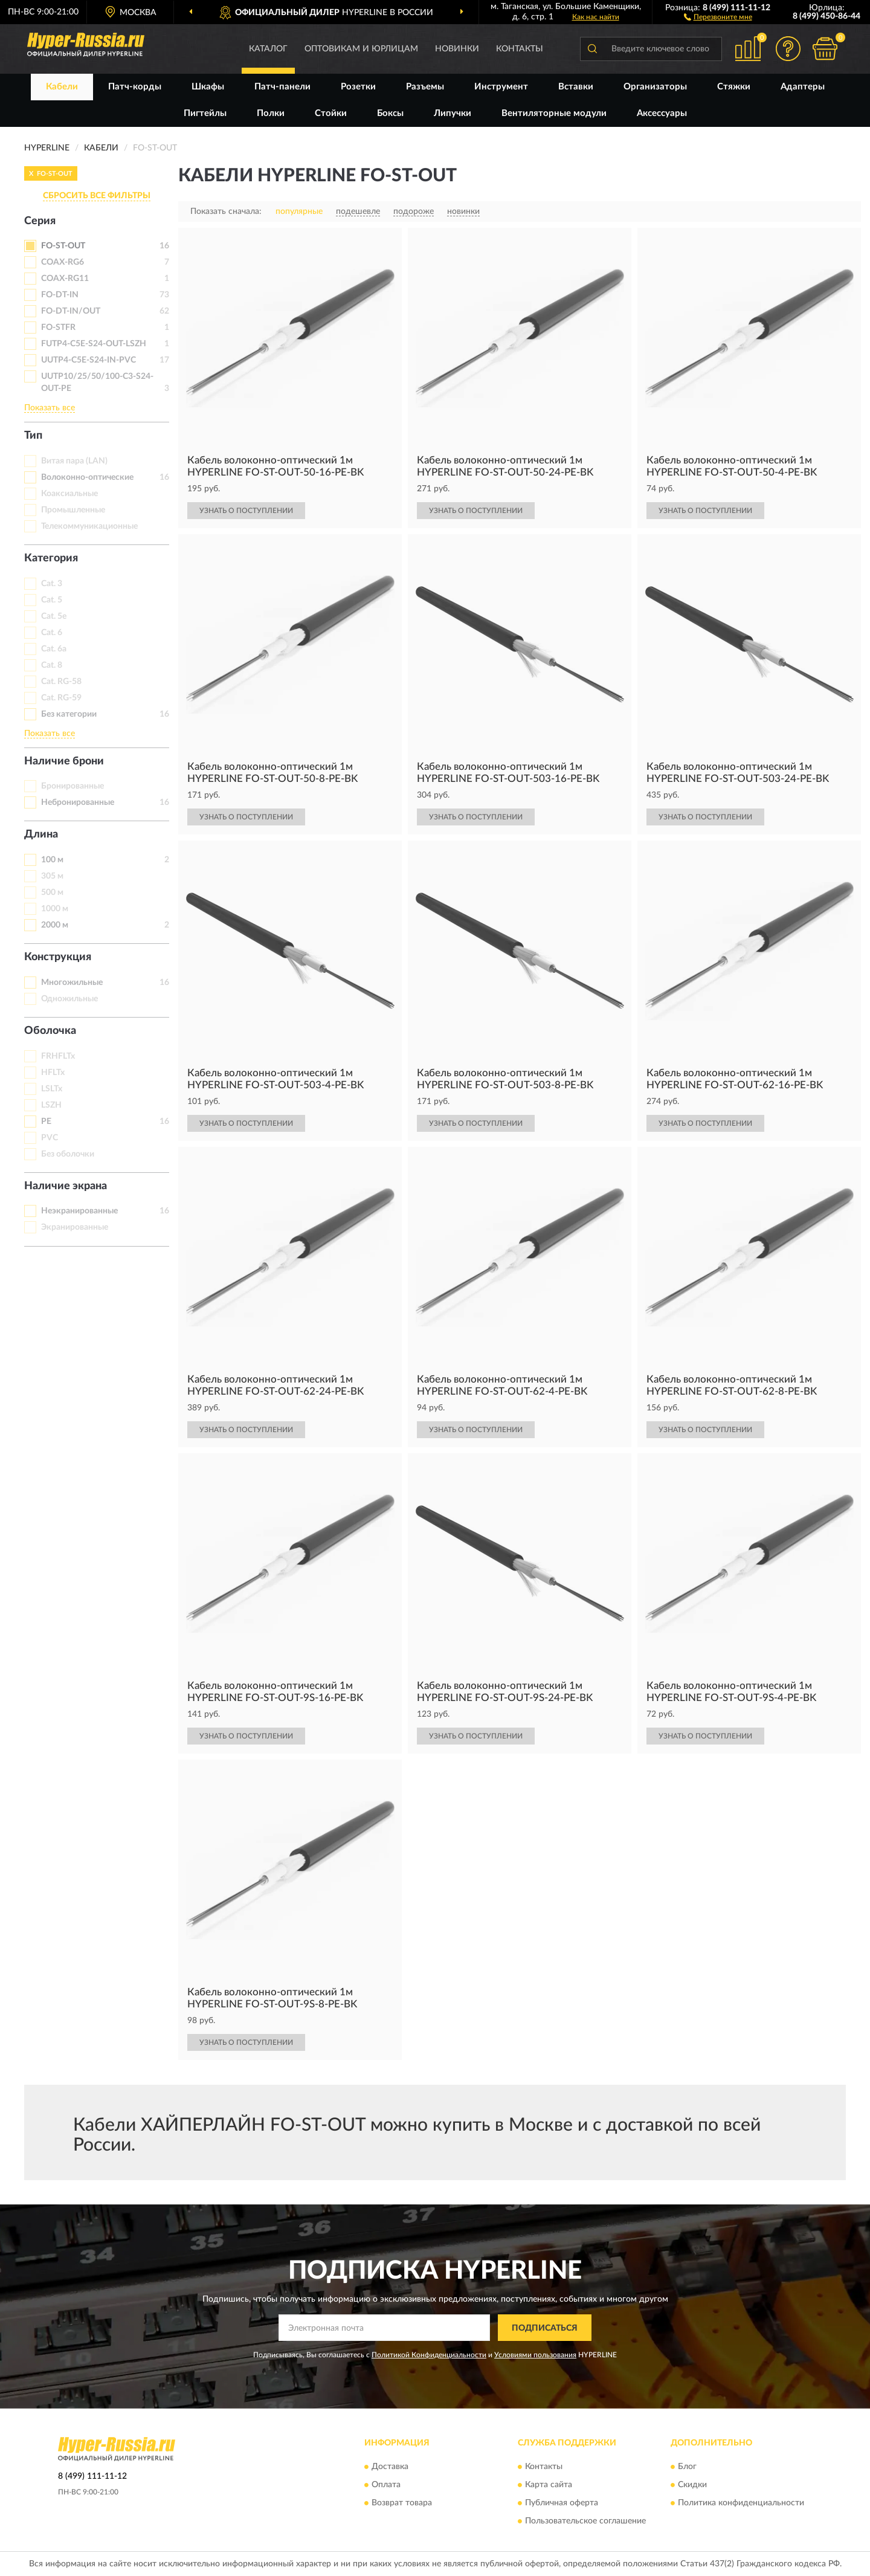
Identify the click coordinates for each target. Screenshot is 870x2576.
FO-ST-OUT (63, 246)
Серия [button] (40, 221)
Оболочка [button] (50, 1030)
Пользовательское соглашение (585, 2521)
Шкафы (208, 86)
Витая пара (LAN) (74, 461)
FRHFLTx (58, 1056)
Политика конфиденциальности (741, 2503)
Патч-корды (134, 86)
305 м (52, 876)
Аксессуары (662, 113)
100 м (52, 860)
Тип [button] (33, 435)
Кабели (62, 86)
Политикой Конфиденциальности (429, 2354)
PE (46, 1121)
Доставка (390, 2466)
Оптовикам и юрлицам (361, 49)
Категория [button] (51, 558)
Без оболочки (67, 1154)
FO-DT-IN (60, 295)
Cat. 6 (51, 632)
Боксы (390, 113)
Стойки (331, 113)
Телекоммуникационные (89, 526)
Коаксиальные (69, 493)
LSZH (51, 1105)
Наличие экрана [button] (65, 1186)
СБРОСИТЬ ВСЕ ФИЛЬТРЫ (96, 196)
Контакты (519, 49)
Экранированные (74, 1227)
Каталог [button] (268, 49)
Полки (271, 113)
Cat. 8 (51, 665)
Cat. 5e (53, 616)
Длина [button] (41, 834)
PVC (49, 1138)
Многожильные (72, 982)
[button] (718, 16)
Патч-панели (282, 86)
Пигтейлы (205, 113)
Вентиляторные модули (554, 113)
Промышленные (73, 510)
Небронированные (77, 802)
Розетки (358, 86)
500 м (52, 892)
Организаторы (655, 86)
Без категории (69, 714)
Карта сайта (548, 2485)
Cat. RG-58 (61, 681)
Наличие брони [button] (64, 761)
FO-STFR (58, 327)
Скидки (692, 2485)
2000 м (54, 925)
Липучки (452, 113)
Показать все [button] (49, 408)
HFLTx (53, 1072)
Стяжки (733, 86)
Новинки (457, 49)
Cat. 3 (51, 583)
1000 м (54, 909)
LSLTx (51, 1089)
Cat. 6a (53, 649)
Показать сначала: (226, 211)
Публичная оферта (561, 2503)
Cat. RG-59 (61, 698)
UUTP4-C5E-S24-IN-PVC (88, 360)
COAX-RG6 (62, 262)
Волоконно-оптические (87, 477)
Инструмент (501, 86)
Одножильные (69, 999)
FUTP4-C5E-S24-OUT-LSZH (93, 344)
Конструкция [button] (57, 957)
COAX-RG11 (65, 278)
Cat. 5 (51, 600)
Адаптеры (803, 86)
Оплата (386, 2485)
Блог (687, 2466)
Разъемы (425, 86)
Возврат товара (402, 2503)
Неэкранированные (79, 1211)
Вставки (575, 86)
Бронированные (72, 786)
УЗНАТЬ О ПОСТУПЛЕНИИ (246, 510)
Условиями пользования (535, 2354)
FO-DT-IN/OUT (70, 311)
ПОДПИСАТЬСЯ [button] (545, 2328)
